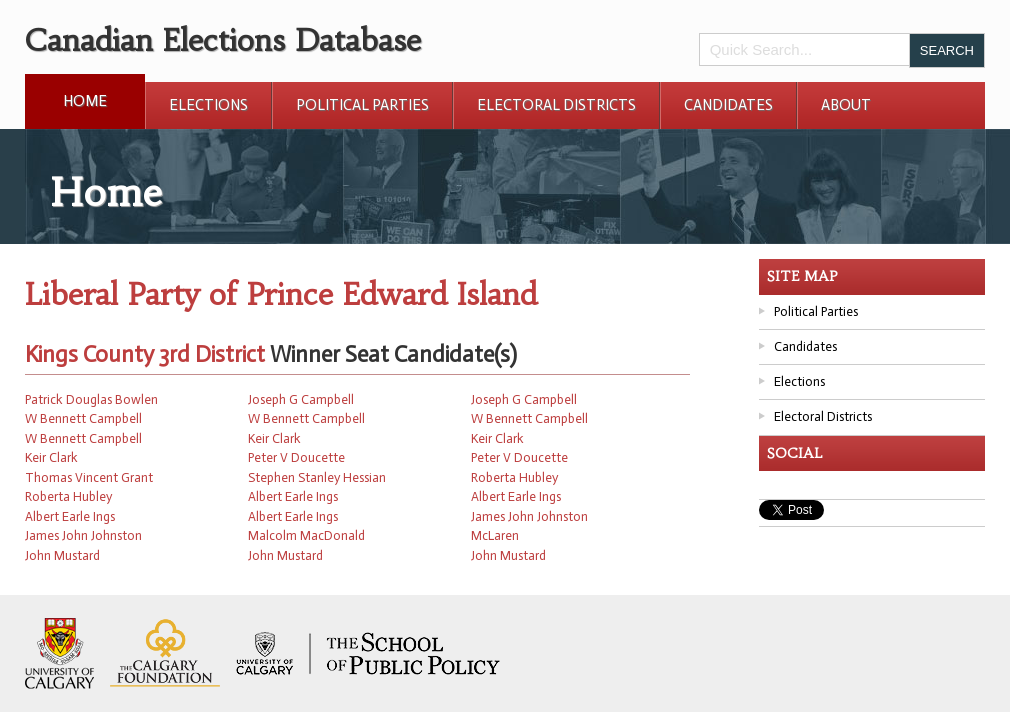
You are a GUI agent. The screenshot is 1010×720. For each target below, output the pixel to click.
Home (85, 101)
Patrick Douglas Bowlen (91, 399)
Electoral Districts (556, 105)
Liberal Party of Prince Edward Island (281, 294)
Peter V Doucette (296, 457)
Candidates (728, 105)
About (846, 105)
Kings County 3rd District (145, 354)
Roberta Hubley (514, 477)
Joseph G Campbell (301, 399)
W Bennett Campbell (83, 418)
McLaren (495, 535)
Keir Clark (274, 438)
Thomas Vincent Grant (89, 477)
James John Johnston (529, 516)
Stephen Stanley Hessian (317, 477)
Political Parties (362, 105)
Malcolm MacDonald (306, 535)
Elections (208, 105)
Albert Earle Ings (293, 496)
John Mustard (62, 555)
